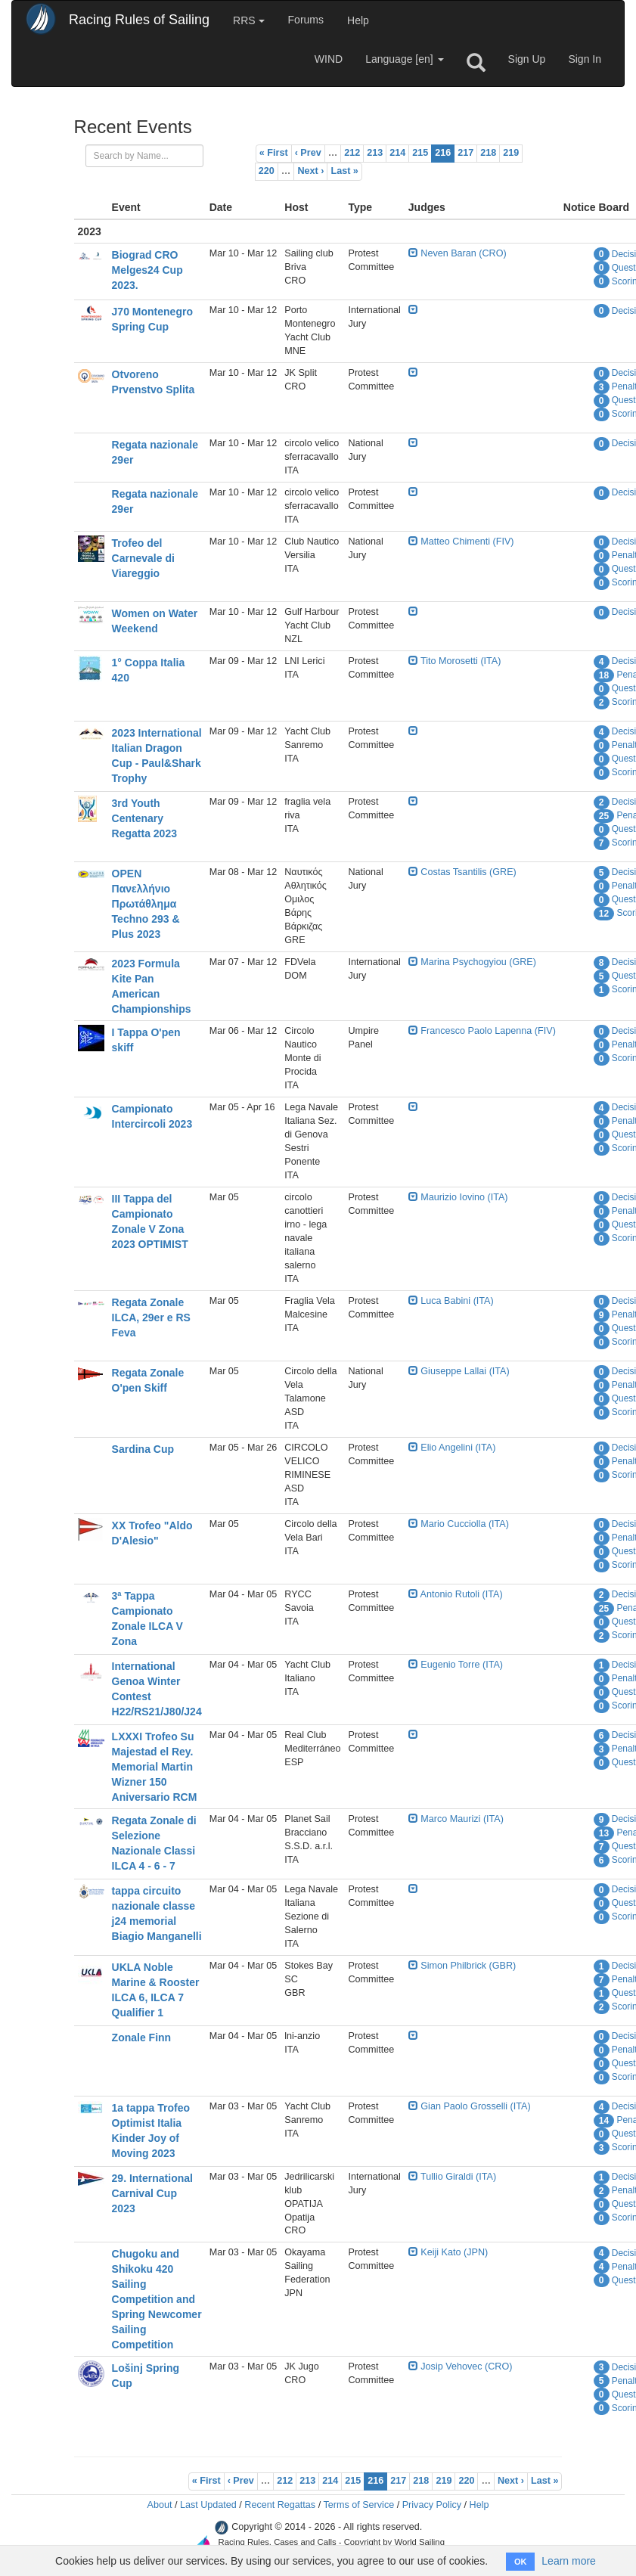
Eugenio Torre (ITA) (455, 1664)
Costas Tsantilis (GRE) (462, 872)
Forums (306, 20)
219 (511, 152)
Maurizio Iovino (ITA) (458, 1197)
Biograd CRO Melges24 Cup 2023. (147, 270)
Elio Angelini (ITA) (452, 1447)
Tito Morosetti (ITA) (454, 661)
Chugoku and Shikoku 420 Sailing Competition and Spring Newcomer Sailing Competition (157, 2299)
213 (375, 152)
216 (443, 152)
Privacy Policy (431, 2505)
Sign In (584, 59)
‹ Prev (308, 152)
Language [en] (404, 59)
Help (358, 20)
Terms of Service (358, 2505)
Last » (344, 171)
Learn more (568, 2561)
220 (267, 171)
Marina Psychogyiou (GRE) (472, 962)
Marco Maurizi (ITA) (456, 1819)
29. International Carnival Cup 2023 (152, 2193)
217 (465, 152)
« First (273, 152)
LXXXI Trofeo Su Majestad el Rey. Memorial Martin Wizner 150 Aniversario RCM (154, 1766)
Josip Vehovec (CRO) (460, 2366)
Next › (310, 171)
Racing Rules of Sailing (139, 19)
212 (352, 152)
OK (520, 2561)
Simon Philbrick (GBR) (462, 1965)
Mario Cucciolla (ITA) (458, 1524)
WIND (329, 59)
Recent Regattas (279, 2505)
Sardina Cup (143, 1449)
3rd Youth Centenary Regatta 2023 (144, 818)
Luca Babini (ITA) (451, 1301)
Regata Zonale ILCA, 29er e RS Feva (151, 1317)
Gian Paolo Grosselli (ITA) (469, 2106)
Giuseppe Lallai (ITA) (459, 1371)
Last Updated (208, 2505)
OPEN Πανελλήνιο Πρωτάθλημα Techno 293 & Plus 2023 (146, 903)
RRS (248, 20)
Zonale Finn (142, 2037)
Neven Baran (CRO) (457, 253)
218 (488, 152)
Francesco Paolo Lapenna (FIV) (482, 1031)
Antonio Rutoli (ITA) (455, 1594)
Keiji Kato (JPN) (448, 2252)
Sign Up (527, 59)
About (159, 2505)
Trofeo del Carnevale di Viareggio (143, 558)
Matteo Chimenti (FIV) (461, 541)
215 (420, 152)
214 (397, 152)
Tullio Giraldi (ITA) (452, 2176)
